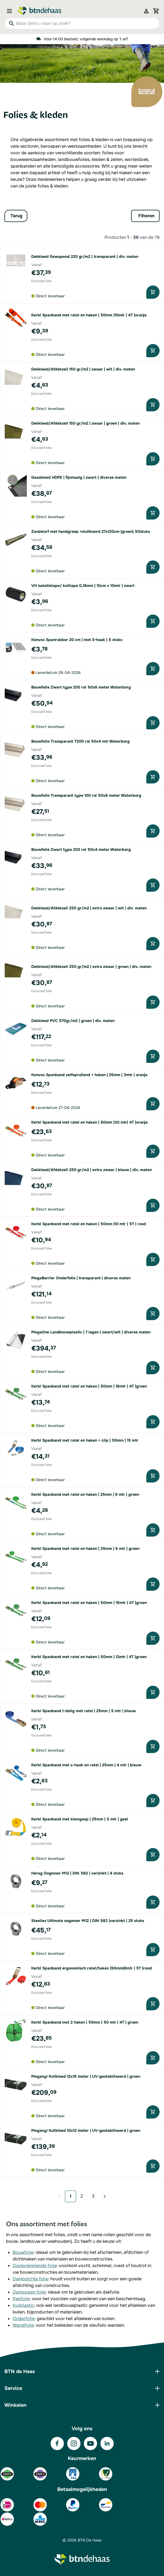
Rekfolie (21, 2299)
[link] (61, 2196)
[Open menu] (11, 11)
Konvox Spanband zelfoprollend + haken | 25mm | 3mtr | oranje (89, 1074)
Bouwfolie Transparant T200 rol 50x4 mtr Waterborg (80, 741)
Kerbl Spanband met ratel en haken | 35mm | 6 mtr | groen (85, 1548)
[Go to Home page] (39, 11)
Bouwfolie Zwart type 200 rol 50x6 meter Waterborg (81, 687)
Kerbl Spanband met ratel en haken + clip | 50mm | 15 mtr (84, 1440)
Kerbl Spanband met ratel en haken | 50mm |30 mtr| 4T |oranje (89, 1122)
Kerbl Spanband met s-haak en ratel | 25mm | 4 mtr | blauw (86, 1764)
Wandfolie (23, 2325)
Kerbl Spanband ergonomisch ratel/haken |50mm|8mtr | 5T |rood (91, 1968)
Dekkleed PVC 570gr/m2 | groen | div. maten (72, 1020)
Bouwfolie (23, 2252)
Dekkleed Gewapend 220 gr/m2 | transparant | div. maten (84, 256)
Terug (16, 216)
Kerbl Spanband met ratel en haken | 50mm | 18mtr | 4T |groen (89, 1386)
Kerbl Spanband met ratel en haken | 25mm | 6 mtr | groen (85, 1494)
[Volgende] (103, 2196)
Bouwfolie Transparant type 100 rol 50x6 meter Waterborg (86, 795)
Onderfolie (24, 2318)
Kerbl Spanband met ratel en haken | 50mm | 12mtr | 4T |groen (89, 1656)
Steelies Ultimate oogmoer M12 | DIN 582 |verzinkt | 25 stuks (87, 1920)
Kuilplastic (23, 2305)
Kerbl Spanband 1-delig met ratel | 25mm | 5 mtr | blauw (83, 1710)
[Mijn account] (146, 11)
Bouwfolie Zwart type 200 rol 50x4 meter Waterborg (81, 849)
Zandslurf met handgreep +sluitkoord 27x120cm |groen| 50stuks (90, 531)
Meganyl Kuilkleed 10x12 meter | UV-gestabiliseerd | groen (85, 2130)
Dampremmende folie (35, 2265)
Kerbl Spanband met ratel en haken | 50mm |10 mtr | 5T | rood (88, 1223)
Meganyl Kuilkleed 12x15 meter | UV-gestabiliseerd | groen (85, 2076)
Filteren (146, 216)
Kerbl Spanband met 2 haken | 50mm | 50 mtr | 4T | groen (84, 2022)
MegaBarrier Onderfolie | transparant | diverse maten (81, 1277)
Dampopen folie (29, 2292)
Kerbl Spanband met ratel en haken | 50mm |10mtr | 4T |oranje (89, 315)
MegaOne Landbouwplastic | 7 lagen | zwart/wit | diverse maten (90, 1332)
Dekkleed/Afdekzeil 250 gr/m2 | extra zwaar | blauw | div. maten (91, 1169)
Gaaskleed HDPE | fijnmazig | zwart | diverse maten (78, 477)
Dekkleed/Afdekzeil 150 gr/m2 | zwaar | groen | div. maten (85, 423)
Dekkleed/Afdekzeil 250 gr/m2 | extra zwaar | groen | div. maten (91, 966)
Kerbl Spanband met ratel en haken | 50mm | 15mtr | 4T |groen (89, 1602)
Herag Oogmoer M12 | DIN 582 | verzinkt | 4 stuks (77, 1873)
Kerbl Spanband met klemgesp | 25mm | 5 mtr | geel (79, 1819)
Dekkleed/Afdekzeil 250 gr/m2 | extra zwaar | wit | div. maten (89, 908)
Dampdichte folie (30, 2279)
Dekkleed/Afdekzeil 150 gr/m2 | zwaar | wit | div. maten (83, 369)
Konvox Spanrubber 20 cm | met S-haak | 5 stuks (76, 639)
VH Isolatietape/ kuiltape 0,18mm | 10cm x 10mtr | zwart (82, 585)
